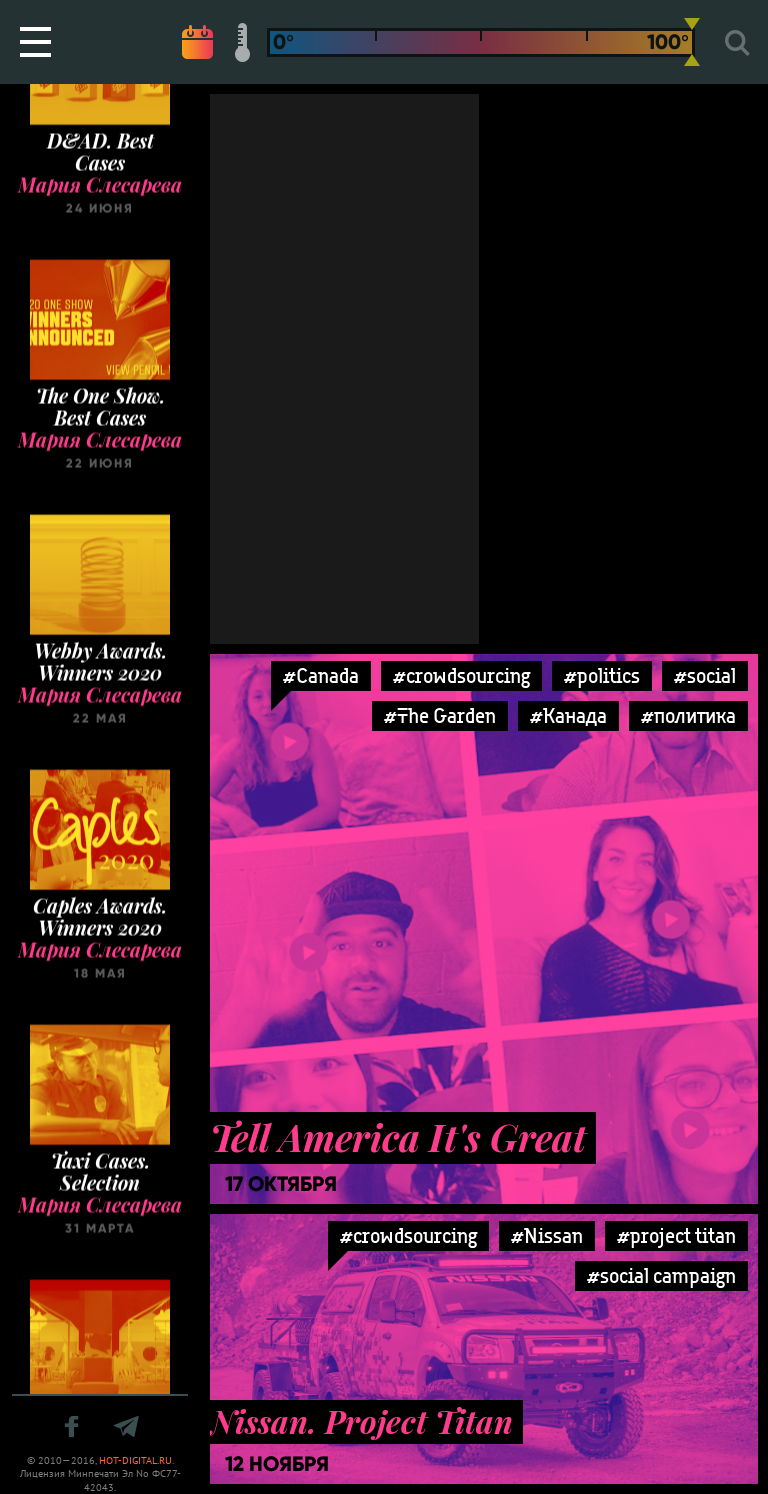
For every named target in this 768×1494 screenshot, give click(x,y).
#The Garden (440, 715)
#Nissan (547, 1235)
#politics (602, 675)
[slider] (692, 42)
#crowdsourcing (461, 675)
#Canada (321, 675)
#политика (688, 715)
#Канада (568, 715)
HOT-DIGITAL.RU (135, 1460)
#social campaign (661, 1275)
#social (705, 675)
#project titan (676, 1235)
